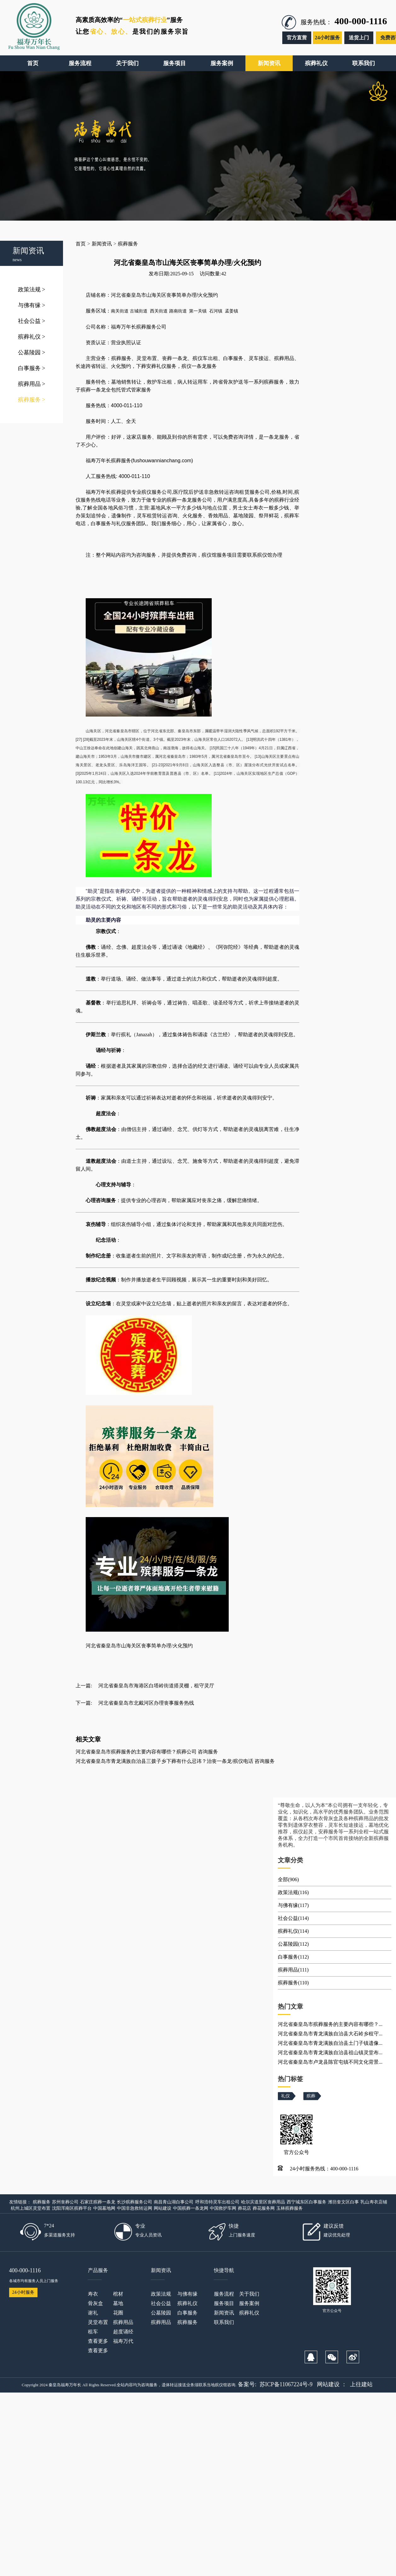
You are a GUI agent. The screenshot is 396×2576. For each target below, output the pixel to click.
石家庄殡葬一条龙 (97, 2202)
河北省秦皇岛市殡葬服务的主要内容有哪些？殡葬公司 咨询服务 (147, 1751)
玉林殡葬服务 (289, 2208)
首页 (81, 243)
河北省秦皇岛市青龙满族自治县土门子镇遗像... (330, 2043)
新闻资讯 (102, 243)
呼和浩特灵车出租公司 (217, 2202)
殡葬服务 (31, 400)
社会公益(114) (293, 1918)
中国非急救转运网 (134, 2208)
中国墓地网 (104, 2208)
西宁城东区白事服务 (306, 2202)
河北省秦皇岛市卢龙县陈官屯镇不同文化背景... (330, 2062)
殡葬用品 (31, 384)
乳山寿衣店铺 (373, 2202)
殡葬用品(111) (293, 1969)
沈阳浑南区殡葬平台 (72, 2208)
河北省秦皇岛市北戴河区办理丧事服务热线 (146, 1703)
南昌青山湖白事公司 (173, 2202)
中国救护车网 (223, 2208)
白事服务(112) (293, 1957)
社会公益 (31, 321)
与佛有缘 (31, 305)
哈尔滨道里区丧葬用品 (263, 2202)
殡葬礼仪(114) (293, 1931)
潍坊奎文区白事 (343, 2202)
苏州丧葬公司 (65, 2202)
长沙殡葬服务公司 (134, 2202)
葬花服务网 (264, 2208)
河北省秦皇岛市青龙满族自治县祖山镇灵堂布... (330, 2052)
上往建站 (361, 2384)
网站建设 (162, 2208)
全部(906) (288, 1879)
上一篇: (84, 1685)
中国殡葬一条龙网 (190, 2208)
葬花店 (244, 2208)
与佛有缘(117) (293, 1905)
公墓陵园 (31, 352)
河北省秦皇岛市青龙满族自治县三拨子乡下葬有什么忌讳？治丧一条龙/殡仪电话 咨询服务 (175, 1761)
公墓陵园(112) (293, 1944)
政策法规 (31, 289)
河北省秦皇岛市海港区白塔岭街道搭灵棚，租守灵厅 (156, 1685)
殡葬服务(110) (293, 1982)
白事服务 (31, 368)
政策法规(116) (293, 1892)
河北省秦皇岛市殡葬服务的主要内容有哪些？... (330, 2024)
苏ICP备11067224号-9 (286, 2384)
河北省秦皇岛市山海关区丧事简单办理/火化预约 (139, 1645)
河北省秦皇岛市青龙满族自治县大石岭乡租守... (330, 2033)
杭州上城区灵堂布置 (30, 2208)
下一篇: (84, 1703)
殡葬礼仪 (31, 337)
